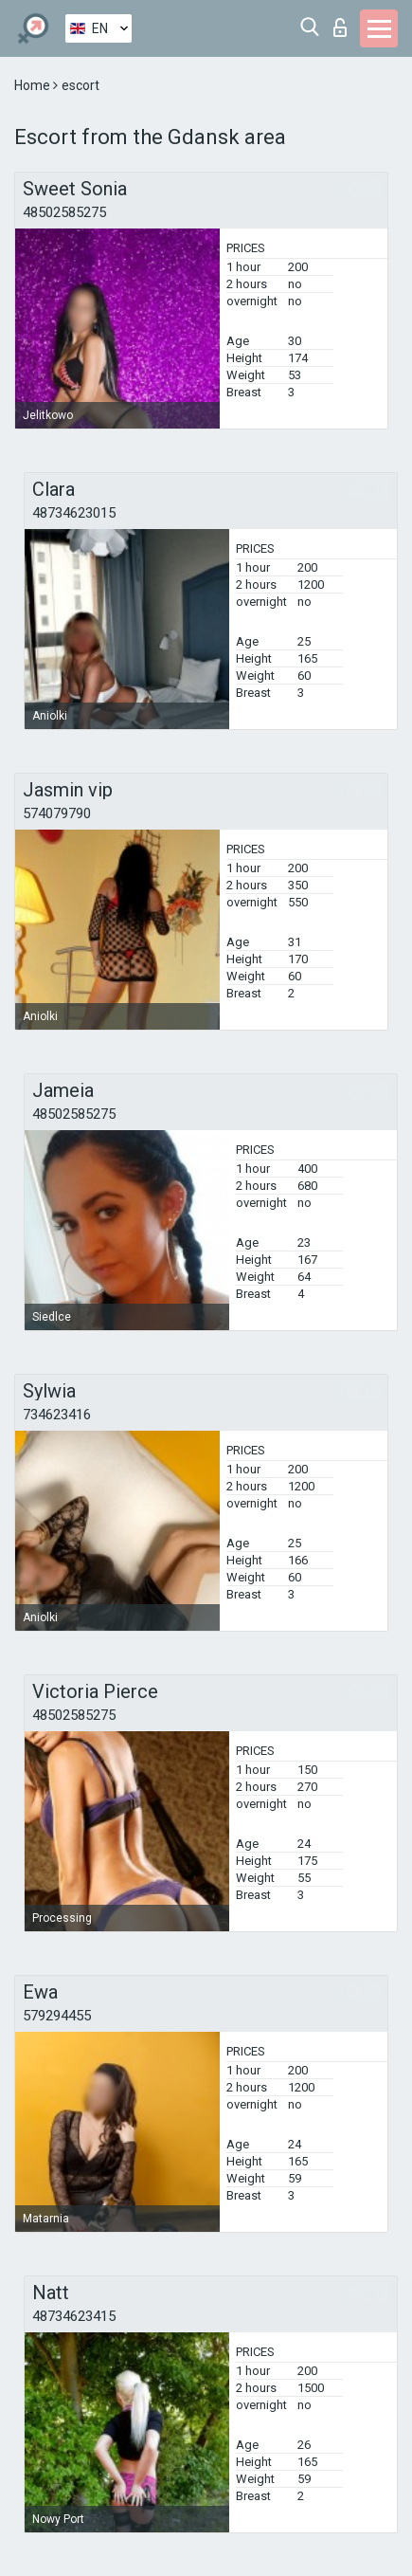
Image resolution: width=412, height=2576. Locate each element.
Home (33, 85)
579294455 (57, 2015)
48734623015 (74, 512)
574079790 (57, 813)
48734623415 (74, 2316)
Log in (340, 27)
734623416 (57, 1414)
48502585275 (64, 212)
